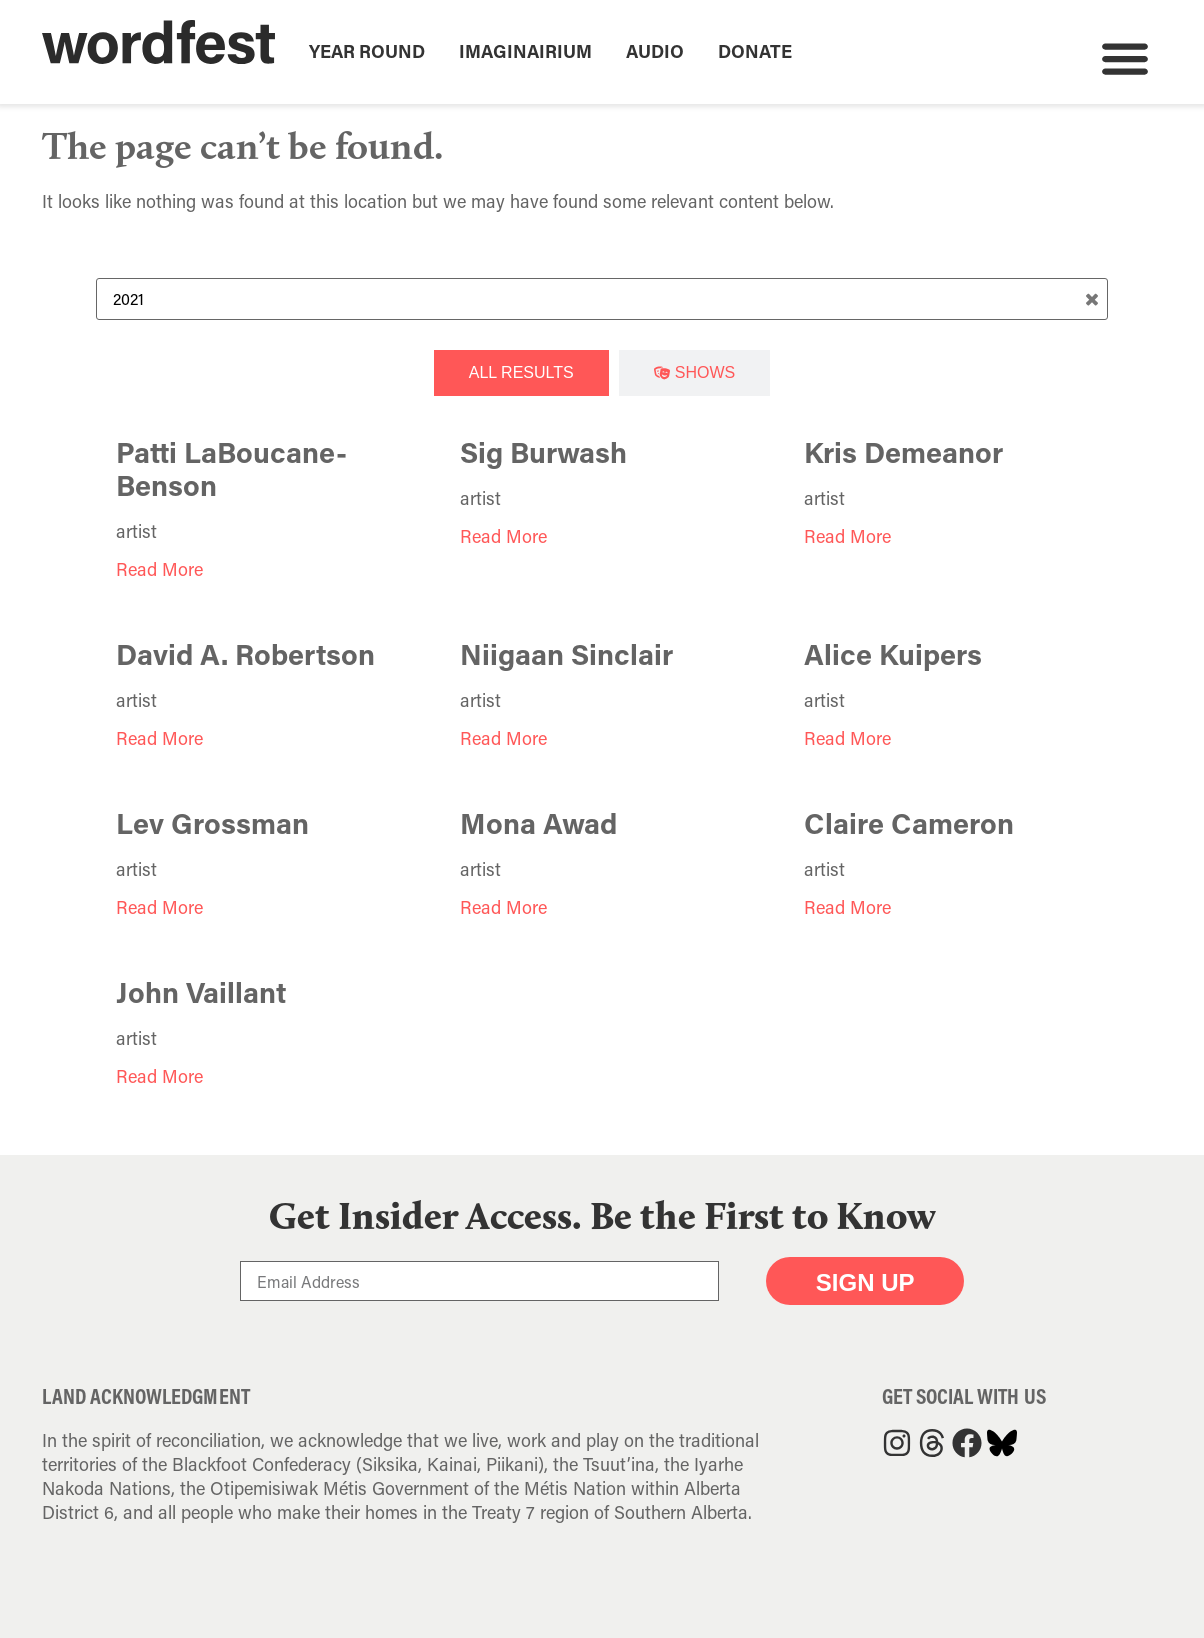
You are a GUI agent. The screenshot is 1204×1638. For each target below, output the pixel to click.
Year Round (367, 51)
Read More (159, 569)
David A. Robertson (245, 654)
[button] (1124, 57)
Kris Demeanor (903, 452)
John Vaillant (201, 992)
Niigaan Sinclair (566, 654)
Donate (755, 51)
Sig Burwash (543, 452)
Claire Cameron (909, 823)
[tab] (521, 373)
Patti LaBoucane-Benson (231, 468)
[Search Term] (601, 299)
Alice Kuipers (893, 654)
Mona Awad (538, 823)
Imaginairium (525, 51)
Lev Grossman (212, 823)
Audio (655, 51)
